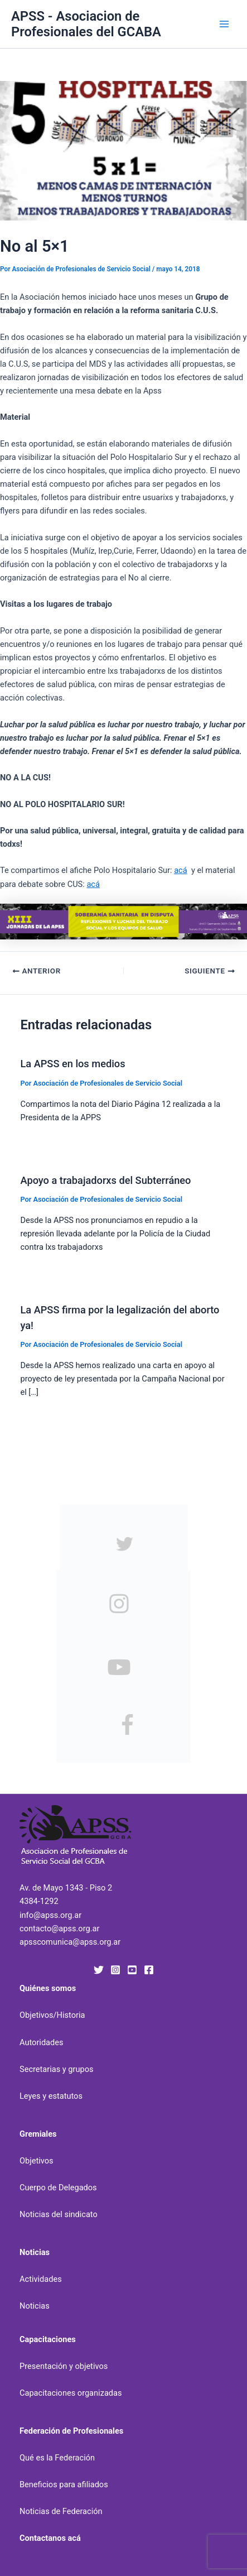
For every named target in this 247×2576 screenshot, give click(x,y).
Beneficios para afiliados (64, 2484)
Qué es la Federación (57, 2458)
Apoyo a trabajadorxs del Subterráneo (105, 1180)
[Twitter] (99, 1970)
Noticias (35, 2306)
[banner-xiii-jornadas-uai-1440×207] (123, 921)
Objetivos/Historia (52, 2015)
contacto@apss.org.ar (59, 1928)
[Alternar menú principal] (224, 24)
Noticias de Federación (61, 2511)
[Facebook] (149, 1970)
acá (180, 870)
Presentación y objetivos (64, 2366)
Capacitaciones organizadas (71, 2393)
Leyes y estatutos (51, 2096)
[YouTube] (132, 1970)
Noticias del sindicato (59, 2214)
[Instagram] (115, 1970)
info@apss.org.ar (50, 1915)
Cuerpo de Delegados (58, 2187)
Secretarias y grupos (57, 2069)
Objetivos (37, 2161)
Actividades (41, 2279)
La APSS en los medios (72, 1063)
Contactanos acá (50, 2538)
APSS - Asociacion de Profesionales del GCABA (86, 24)
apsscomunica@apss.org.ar (70, 1942)
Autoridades (42, 2042)
